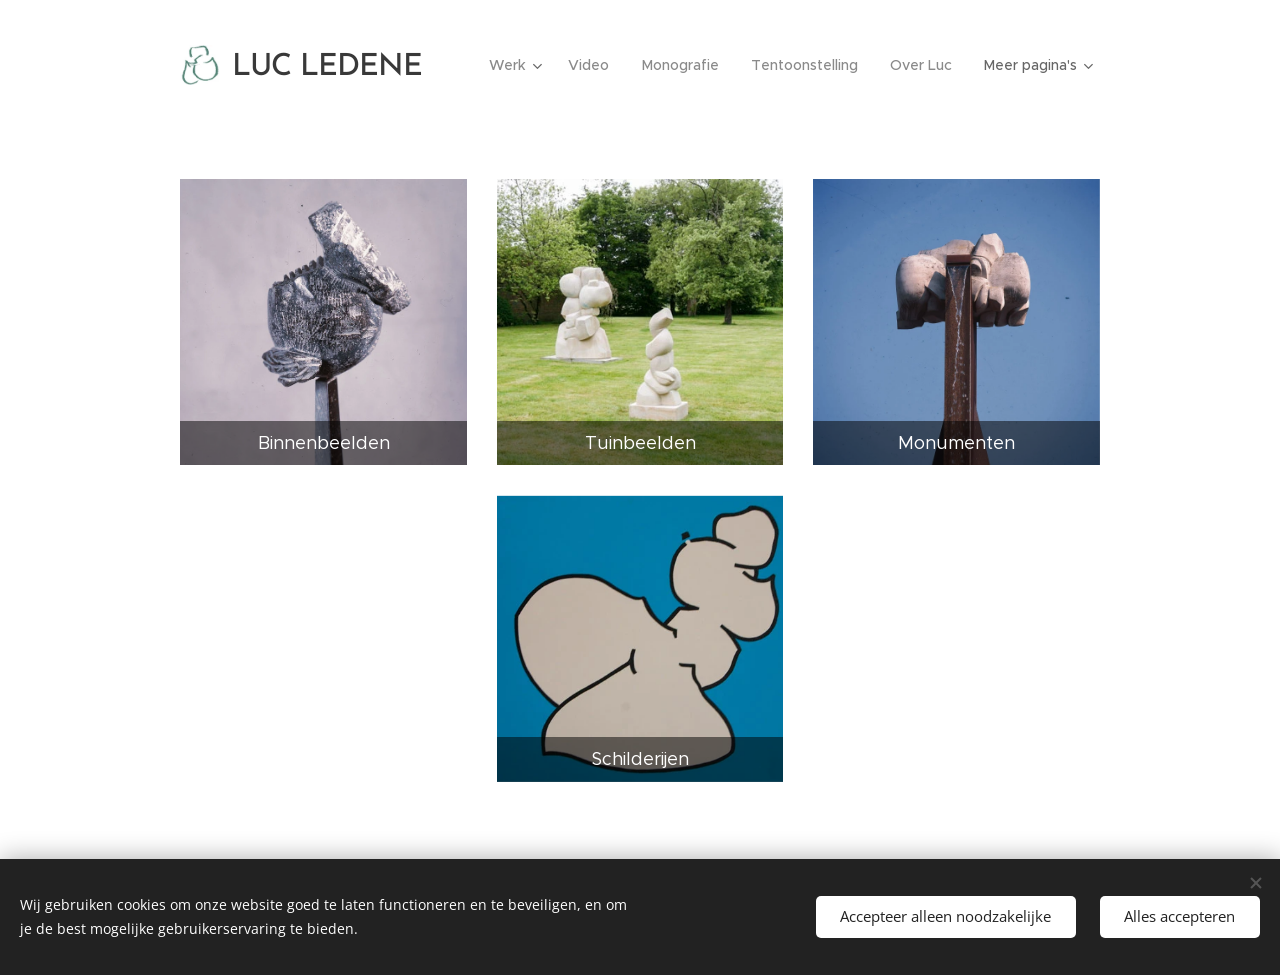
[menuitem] (520, 65)
